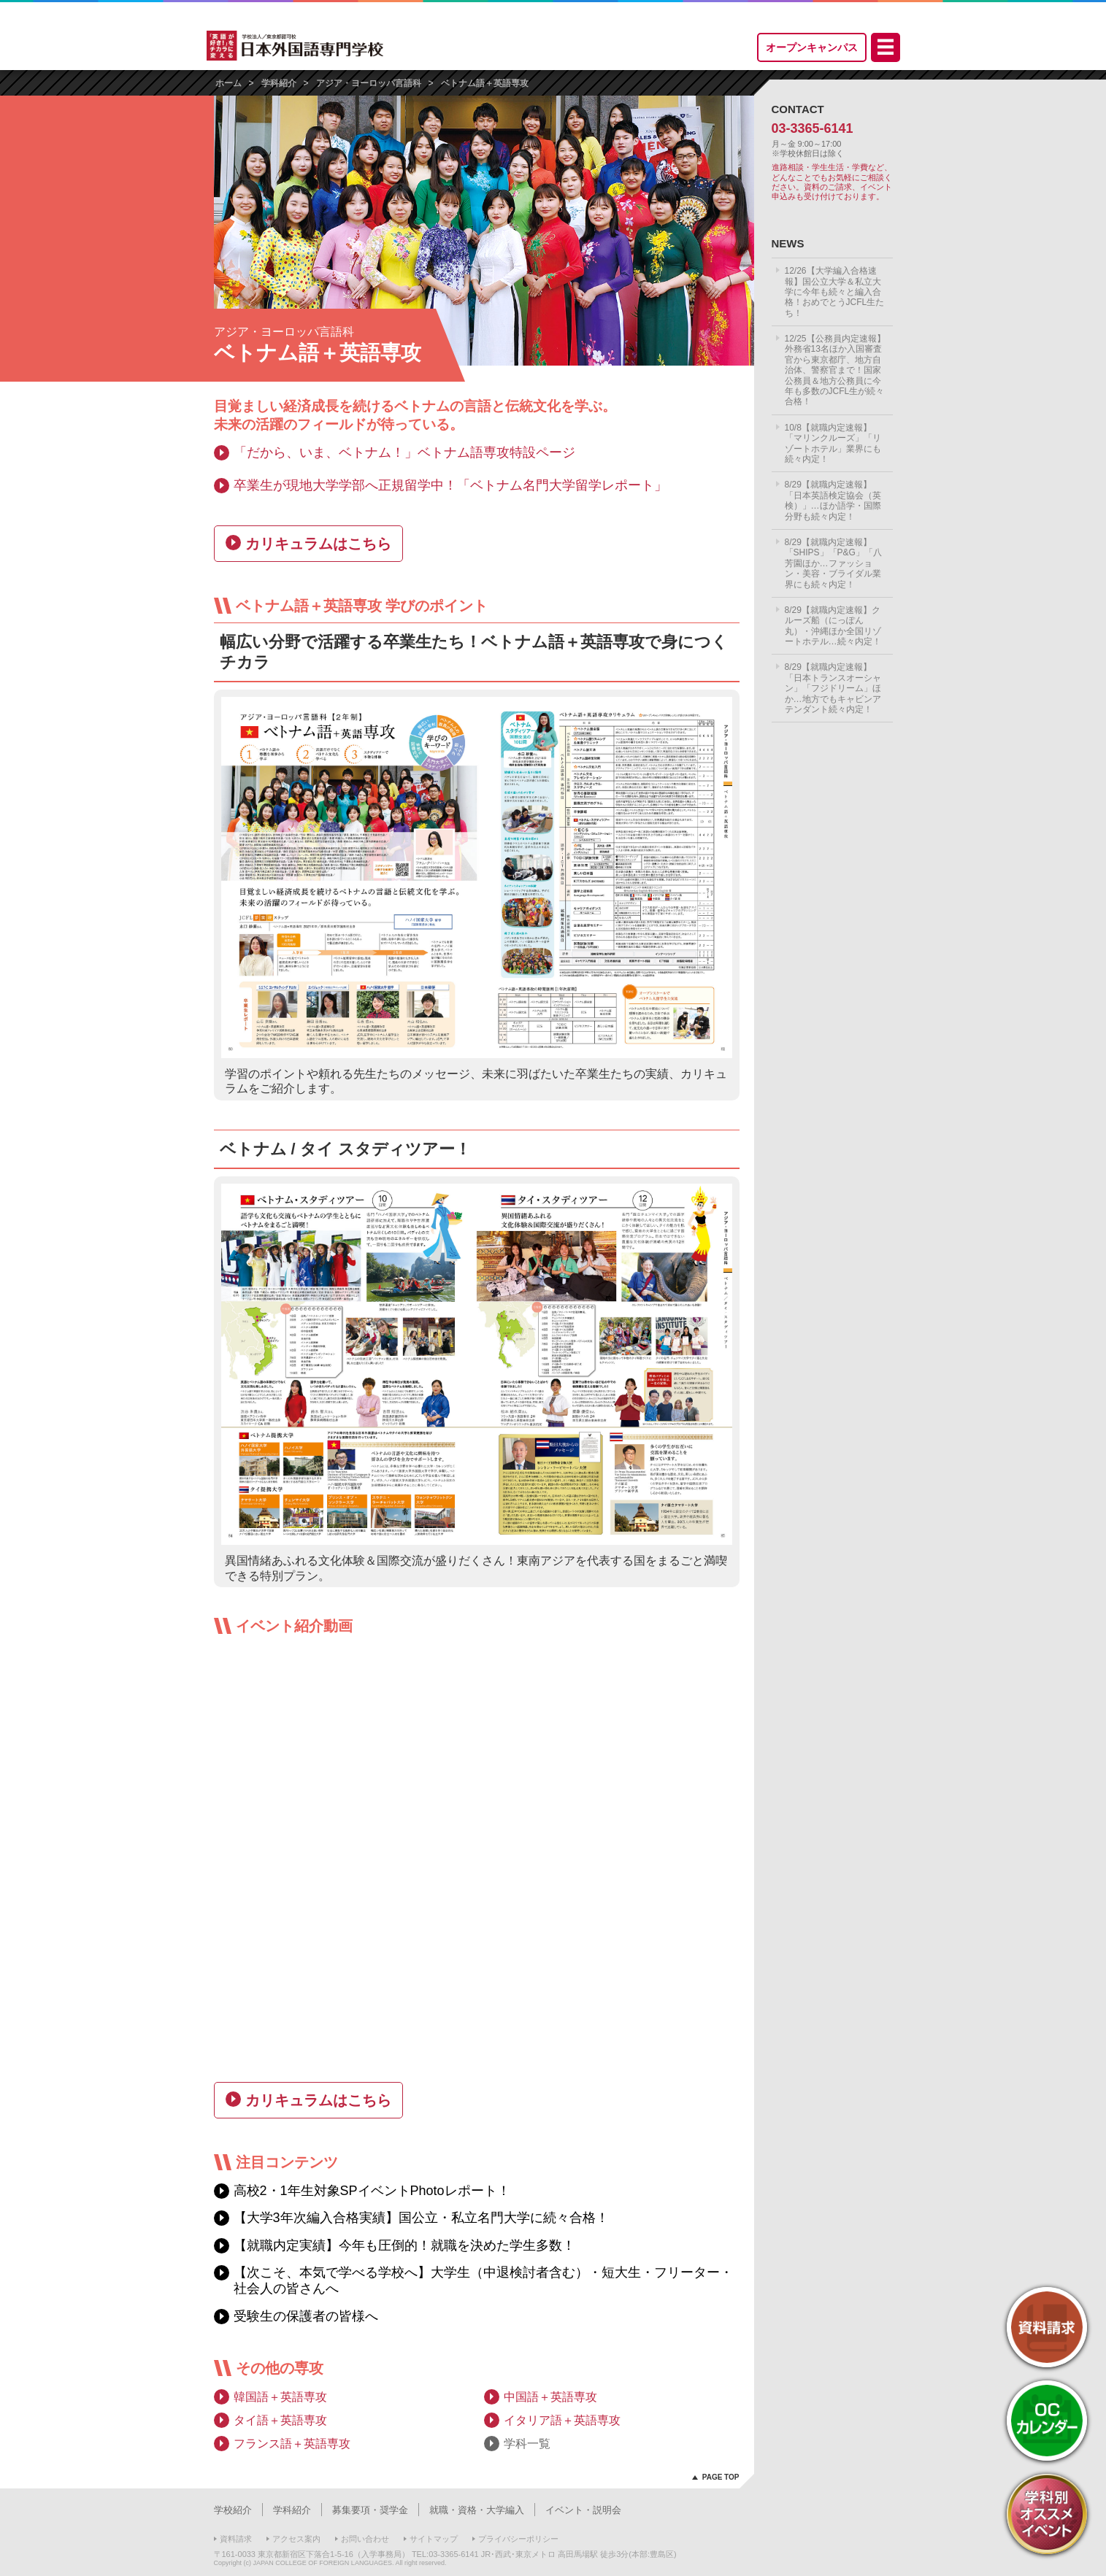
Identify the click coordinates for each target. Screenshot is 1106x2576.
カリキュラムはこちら (318, 544)
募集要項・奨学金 (370, 2509)
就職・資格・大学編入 (476, 2509)
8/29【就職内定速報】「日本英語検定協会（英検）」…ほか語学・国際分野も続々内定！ (833, 500)
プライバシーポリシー (518, 2538)
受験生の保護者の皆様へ (306, 2316)
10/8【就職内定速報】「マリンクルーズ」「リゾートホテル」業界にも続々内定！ (833, 443)
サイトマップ (434, 2538)
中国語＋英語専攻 (550, 2397)
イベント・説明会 (583, 2509)
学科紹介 (278, 83)
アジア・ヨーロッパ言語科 (368, 83)
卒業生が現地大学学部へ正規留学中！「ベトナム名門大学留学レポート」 (450, 485)
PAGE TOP (721, 2477)
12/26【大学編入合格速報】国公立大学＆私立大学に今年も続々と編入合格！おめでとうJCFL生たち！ (835, 292)
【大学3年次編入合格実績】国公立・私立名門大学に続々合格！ (421, 2217)
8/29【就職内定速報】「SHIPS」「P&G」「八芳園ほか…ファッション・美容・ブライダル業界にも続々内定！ (833, 563)
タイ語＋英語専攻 (280, 2420)
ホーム (228, 83)
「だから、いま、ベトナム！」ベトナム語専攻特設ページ (404, 452)
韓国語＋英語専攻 (280, 2397)
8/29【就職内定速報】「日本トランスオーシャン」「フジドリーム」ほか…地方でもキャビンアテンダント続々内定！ (833, 688)
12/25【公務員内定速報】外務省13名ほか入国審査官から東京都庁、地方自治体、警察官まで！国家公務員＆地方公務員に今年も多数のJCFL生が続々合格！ (835, 369)
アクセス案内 (296, 2538)
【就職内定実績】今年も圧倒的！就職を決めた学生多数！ (404, 2245)
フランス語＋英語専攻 (292, 2443)
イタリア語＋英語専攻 (562, 2420)
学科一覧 (527, 2443)
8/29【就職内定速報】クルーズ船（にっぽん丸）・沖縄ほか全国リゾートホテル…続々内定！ (833, 626)
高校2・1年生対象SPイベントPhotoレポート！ (372, 2190)
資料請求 (236, 2538)
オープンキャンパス (812, 47)
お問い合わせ (365, 2538)
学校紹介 (233, 2509)
